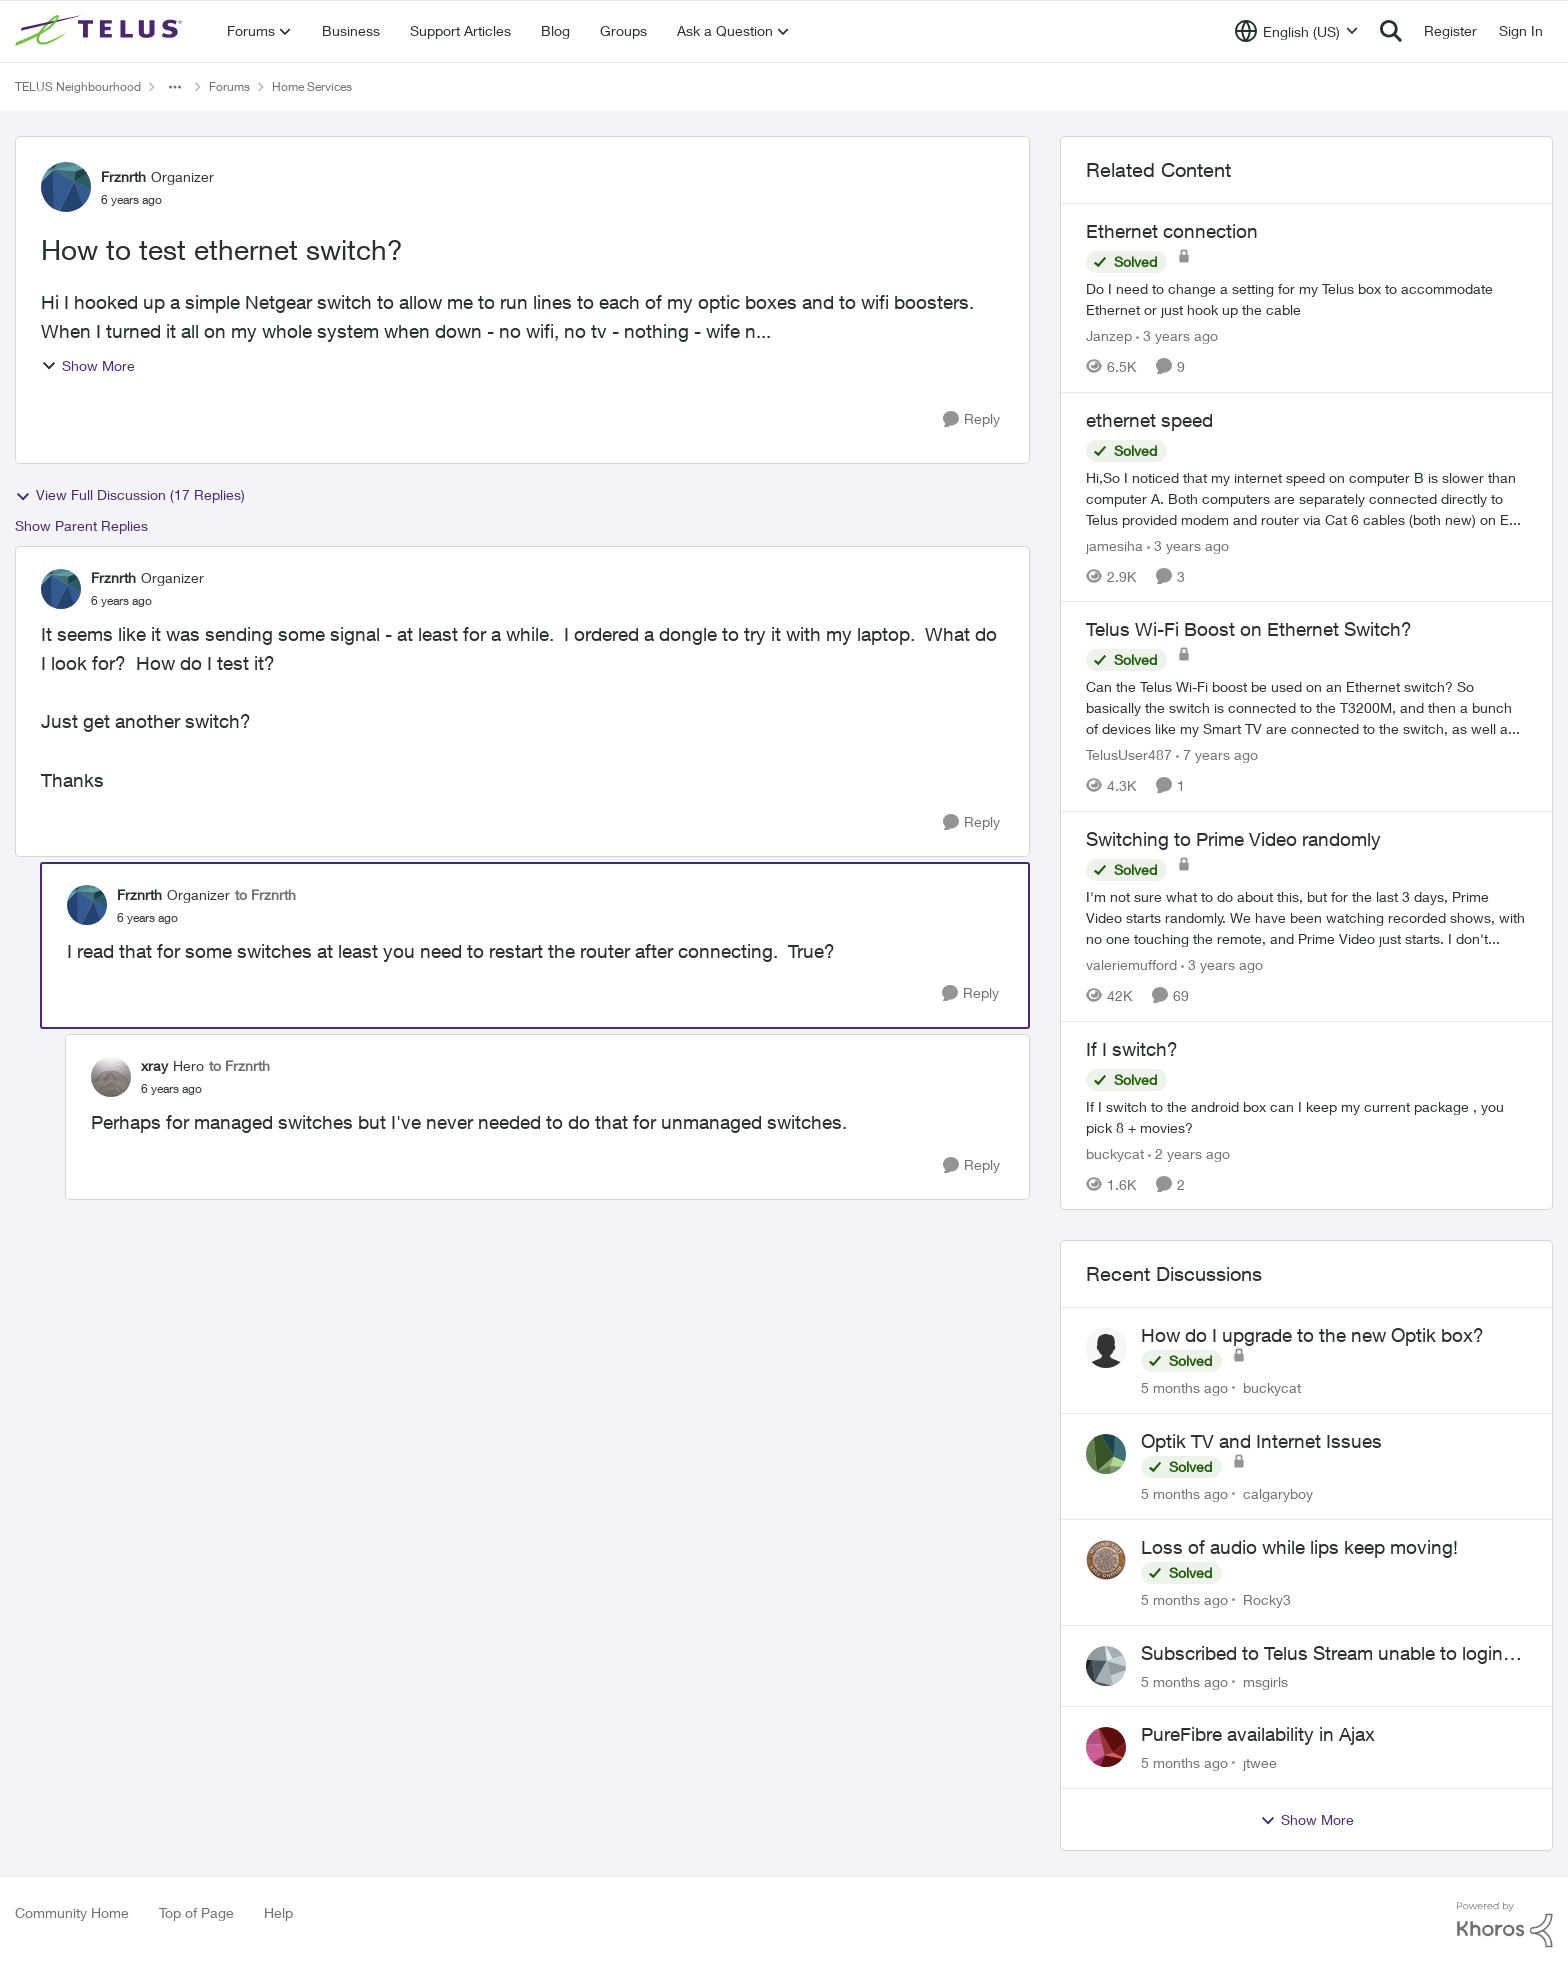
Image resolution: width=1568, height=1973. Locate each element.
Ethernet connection (1172, 231)
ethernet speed (1149, 420)
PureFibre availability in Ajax (1258, 1734)
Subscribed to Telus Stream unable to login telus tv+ (1322, 1654)
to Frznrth (265, 894)
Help (278, 1912)
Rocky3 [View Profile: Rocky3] (1267, 1599)
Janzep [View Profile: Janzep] (1109, 335)
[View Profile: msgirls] (1106, 1666)
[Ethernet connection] (1306, 299)
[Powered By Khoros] (1505, 1925)
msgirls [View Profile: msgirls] (1265, 1680)
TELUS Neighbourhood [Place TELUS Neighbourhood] (78, 86)
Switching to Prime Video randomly (1233, 839)
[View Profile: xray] (111, 1077)
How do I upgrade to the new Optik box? (1312, 1335)
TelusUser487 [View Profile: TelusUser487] (1129, 754)
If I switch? (1132, 1049)
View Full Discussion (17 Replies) (130, 495)
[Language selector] (1296, 31)
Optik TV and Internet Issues (1261, 1441)
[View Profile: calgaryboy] (1106, 1454)
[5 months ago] (1184, 1387)
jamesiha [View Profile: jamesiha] (1114, 544)
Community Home (72, 1912)
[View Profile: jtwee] (1106, 1747)
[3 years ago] (1177, 335)
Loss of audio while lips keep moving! (1299, 1547)
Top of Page (196, 1912)
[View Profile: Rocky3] (1106, 1560)
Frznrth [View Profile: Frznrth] (123, 176)
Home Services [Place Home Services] (312, 86)
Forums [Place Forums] (229, 86)
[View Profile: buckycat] (1106, 1348)
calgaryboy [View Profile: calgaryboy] (1278, 1493)
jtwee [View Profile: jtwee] (1260, 1762)
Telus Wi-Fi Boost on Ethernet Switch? (1249, 629)
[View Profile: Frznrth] (66, 187)
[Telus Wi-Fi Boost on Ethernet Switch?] (1306, 707)
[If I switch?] (1306, 1116)
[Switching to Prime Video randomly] (1306, 917)
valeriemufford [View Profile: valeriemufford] (1131, 964)
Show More (88, 365)
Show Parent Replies (81, 525)
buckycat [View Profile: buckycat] (1115, 1152)
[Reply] (971, 419)
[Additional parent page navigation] (175, 87)
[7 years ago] (1217, 754)
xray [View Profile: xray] (154, 1065)
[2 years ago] (1189, 1152)
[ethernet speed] (1306, 497)
